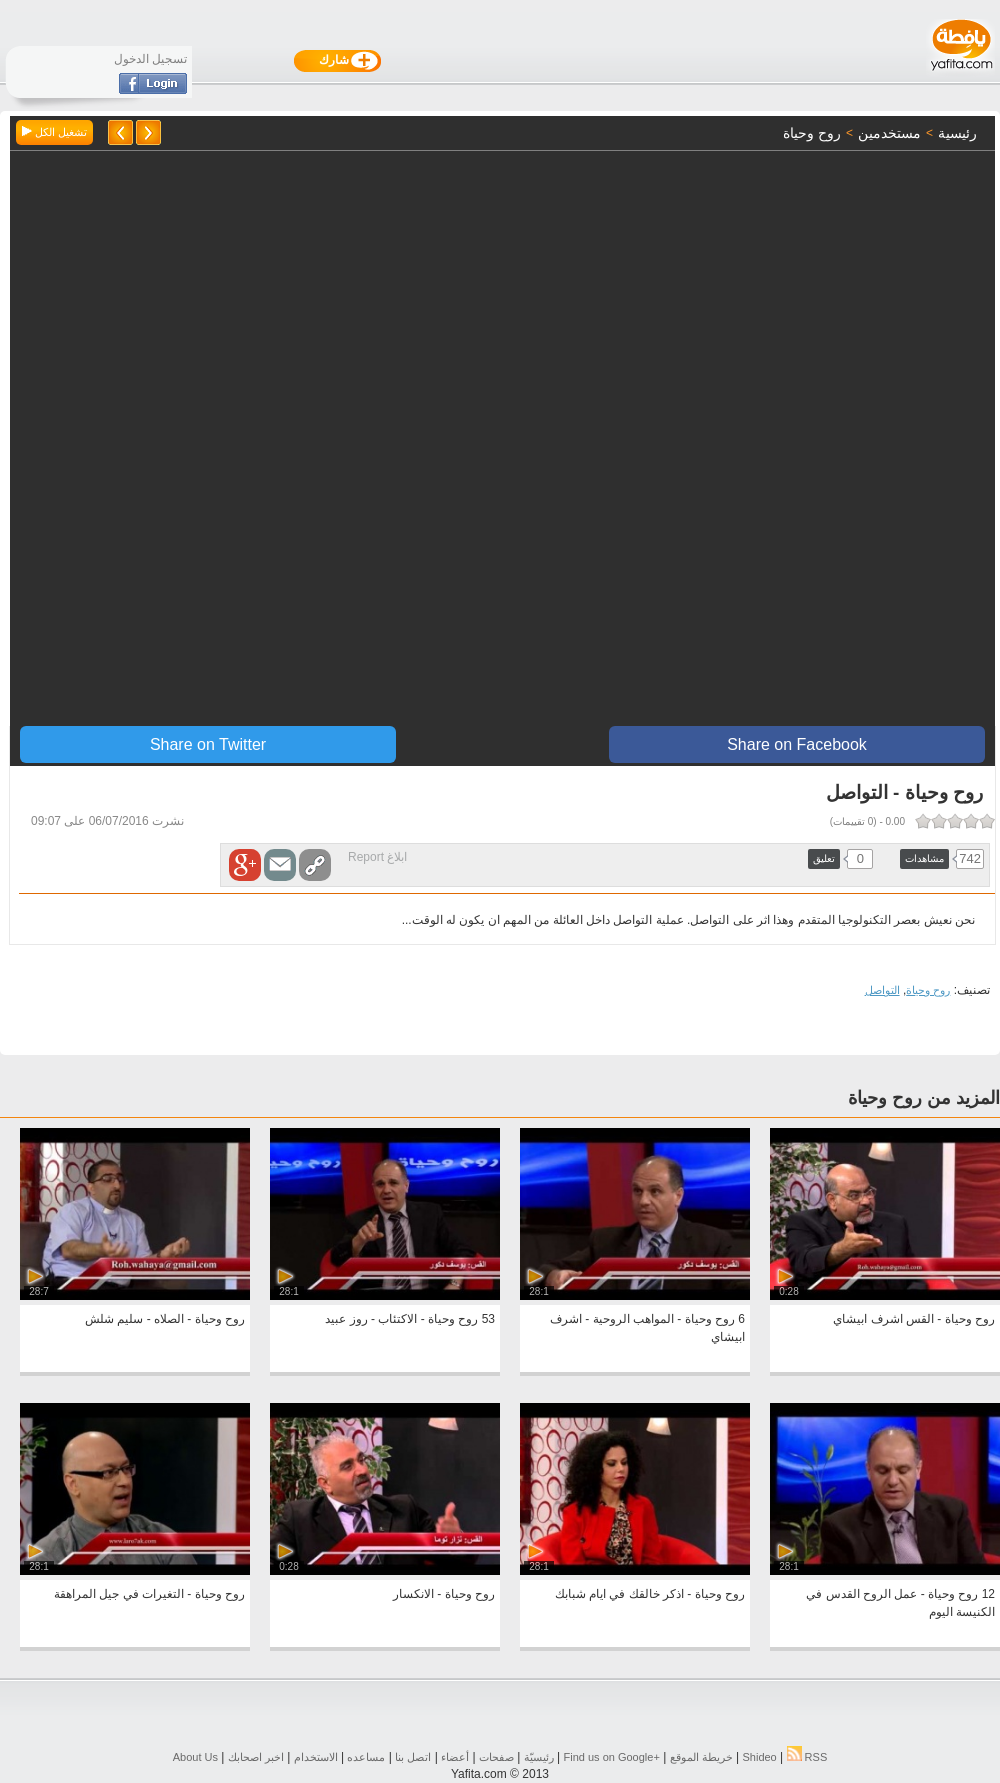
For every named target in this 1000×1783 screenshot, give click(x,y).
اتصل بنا (413, 1757)
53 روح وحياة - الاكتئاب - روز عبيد (410, 1319)
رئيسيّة (539, 1757)
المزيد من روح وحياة (924, 1098)
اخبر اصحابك (256, 1757)
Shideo (759, 1757)
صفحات (496, 1757)
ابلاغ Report (377, 857)
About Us (195, 1757)
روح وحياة (928, 990)
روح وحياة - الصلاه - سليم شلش (165, 1319)
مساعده (366, 1757)
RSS (807, 1757)
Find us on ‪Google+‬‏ (612, 1757)
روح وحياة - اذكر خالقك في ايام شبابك (650, 1594)
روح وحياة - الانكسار (444, 1594)
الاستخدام (316, 1757)
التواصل (882, 990)
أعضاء (455, 1757)
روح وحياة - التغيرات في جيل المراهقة (149, 1594)
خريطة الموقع (701, 1757)
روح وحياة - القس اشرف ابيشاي (914, 1319)
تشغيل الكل (54, 132)
